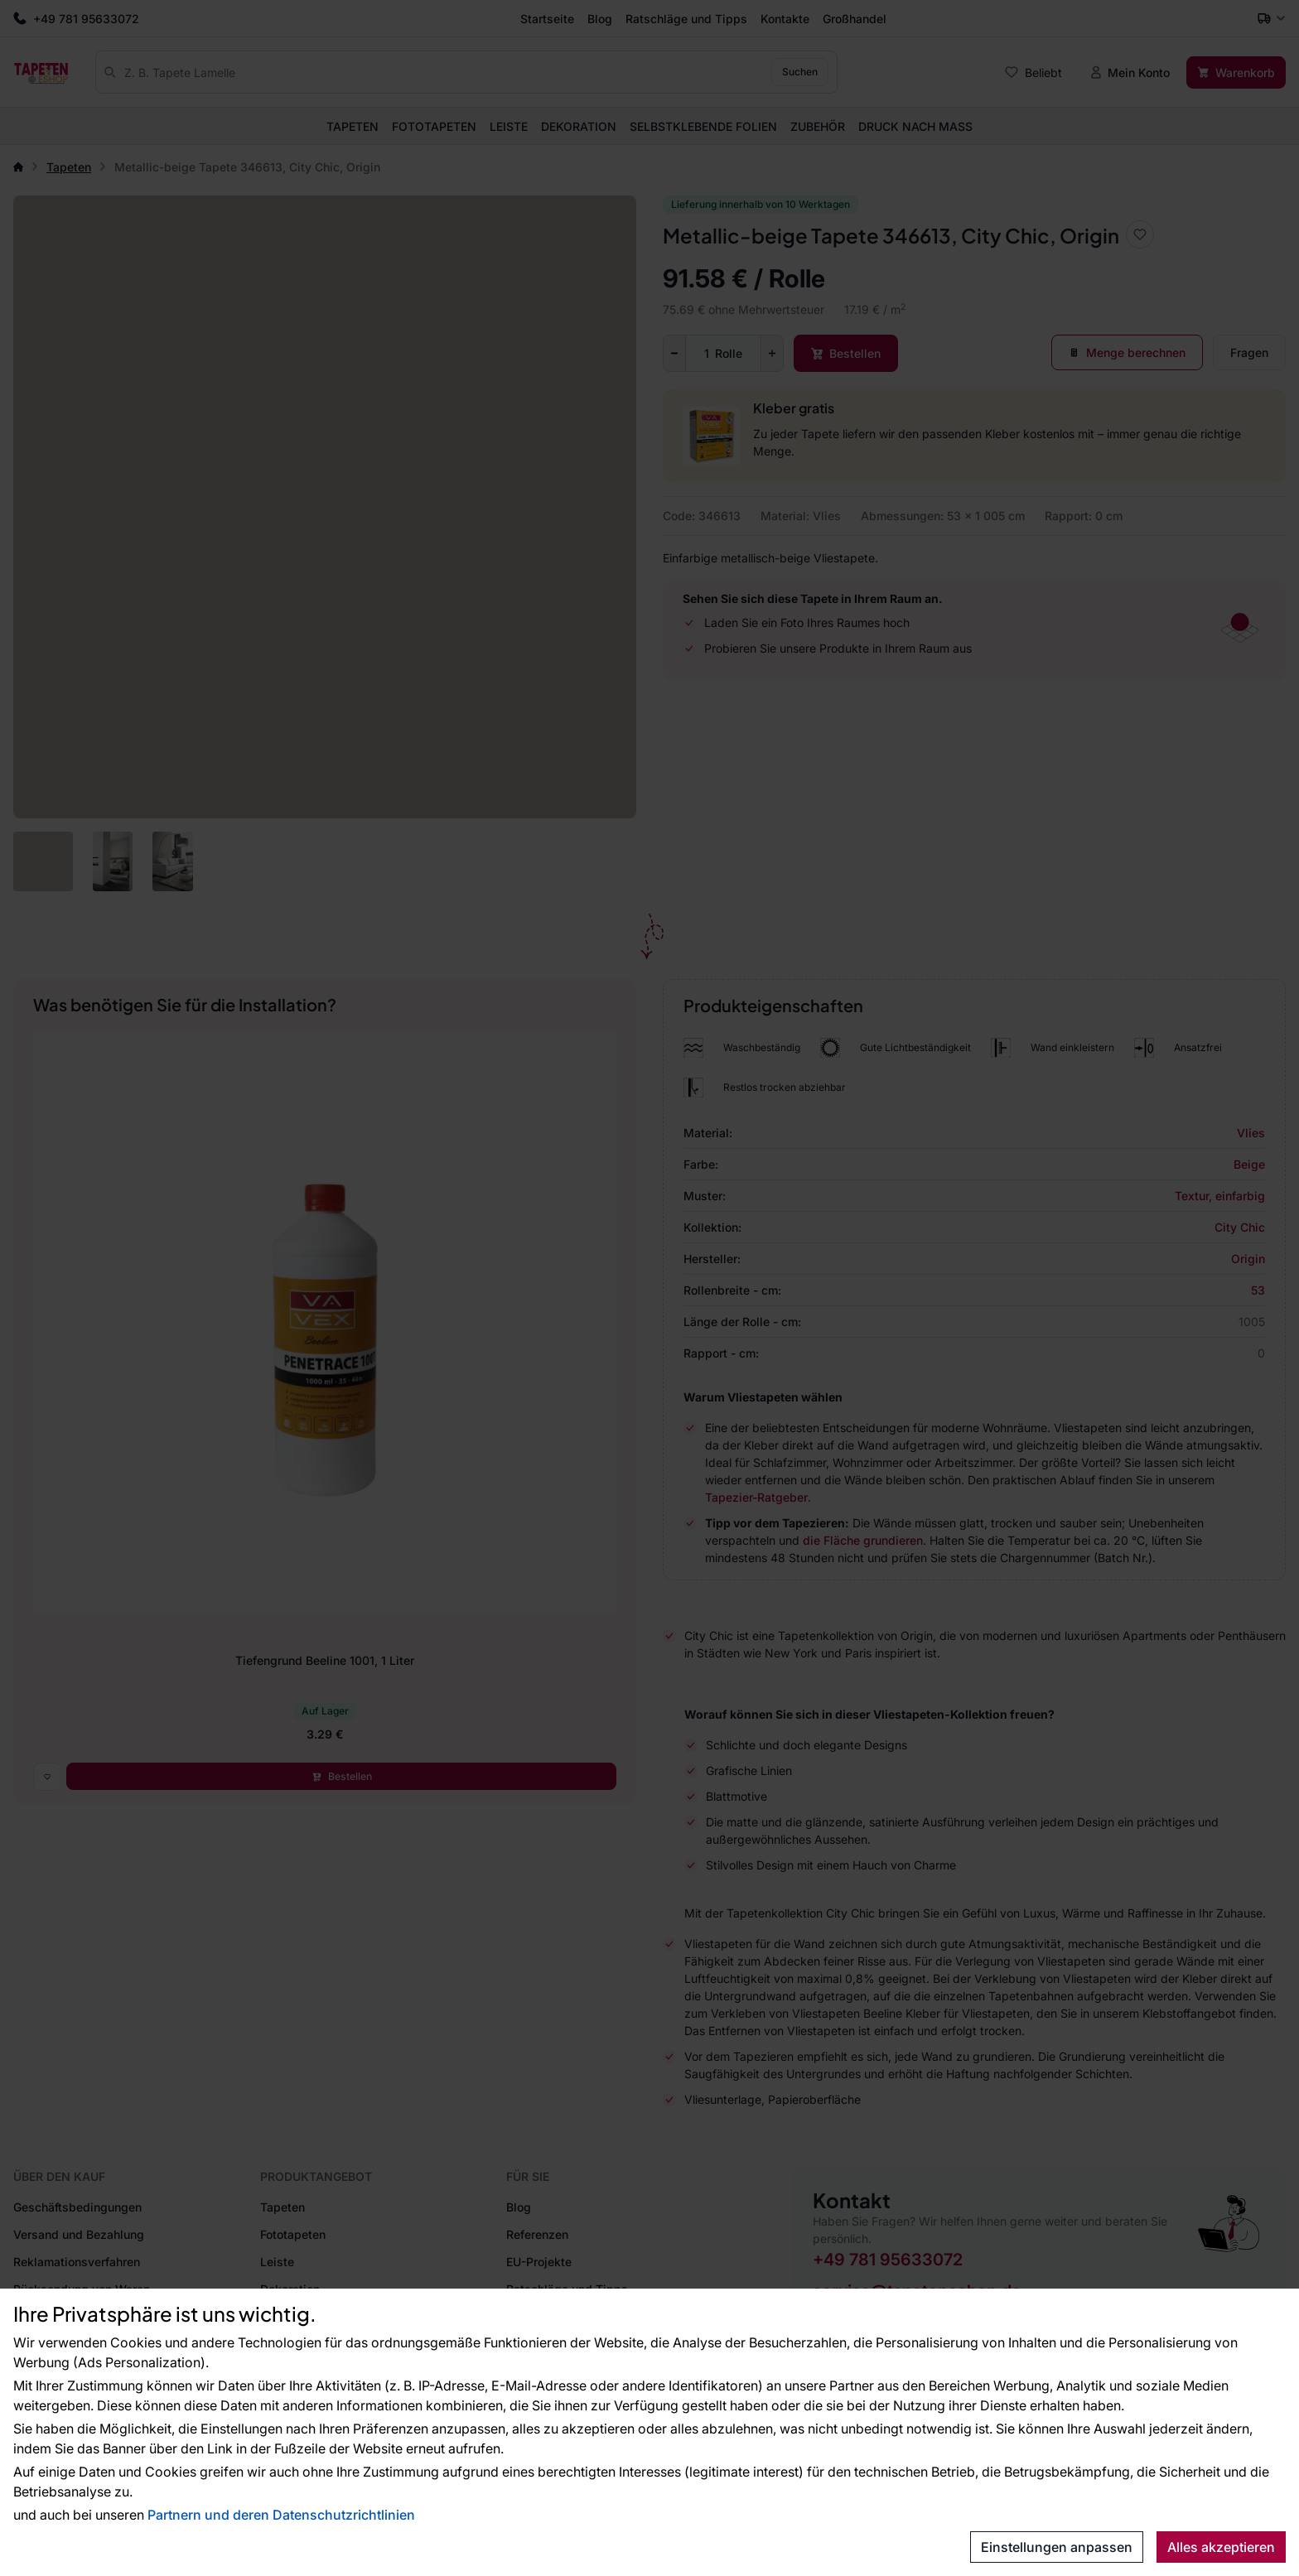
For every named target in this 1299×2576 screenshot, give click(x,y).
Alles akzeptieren (1221, 2547)
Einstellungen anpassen (1056, 2547)
